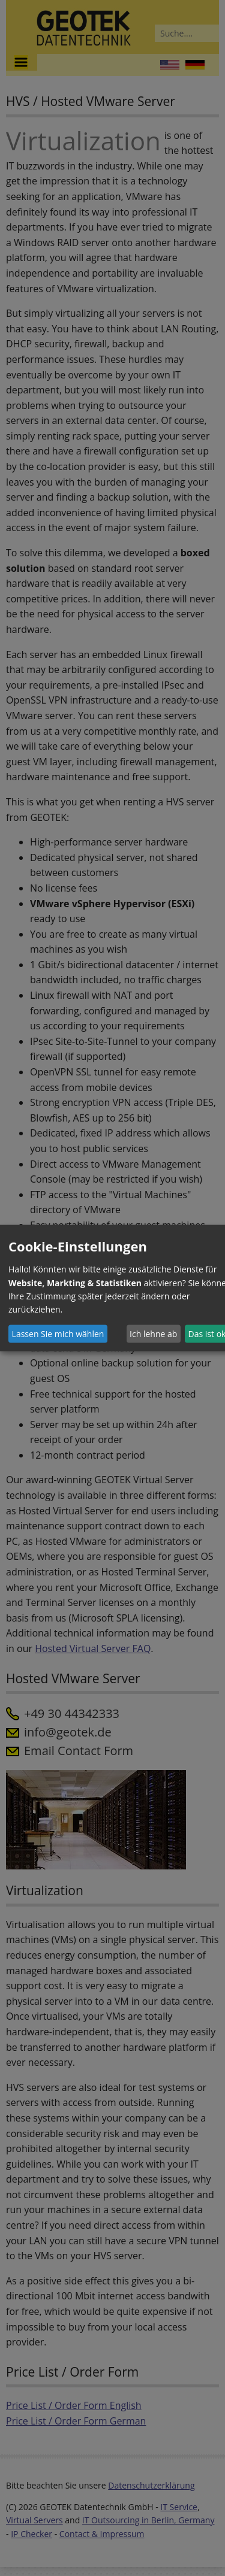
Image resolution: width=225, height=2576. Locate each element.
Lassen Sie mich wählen (58, 1333)
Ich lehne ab (153, 1333)
